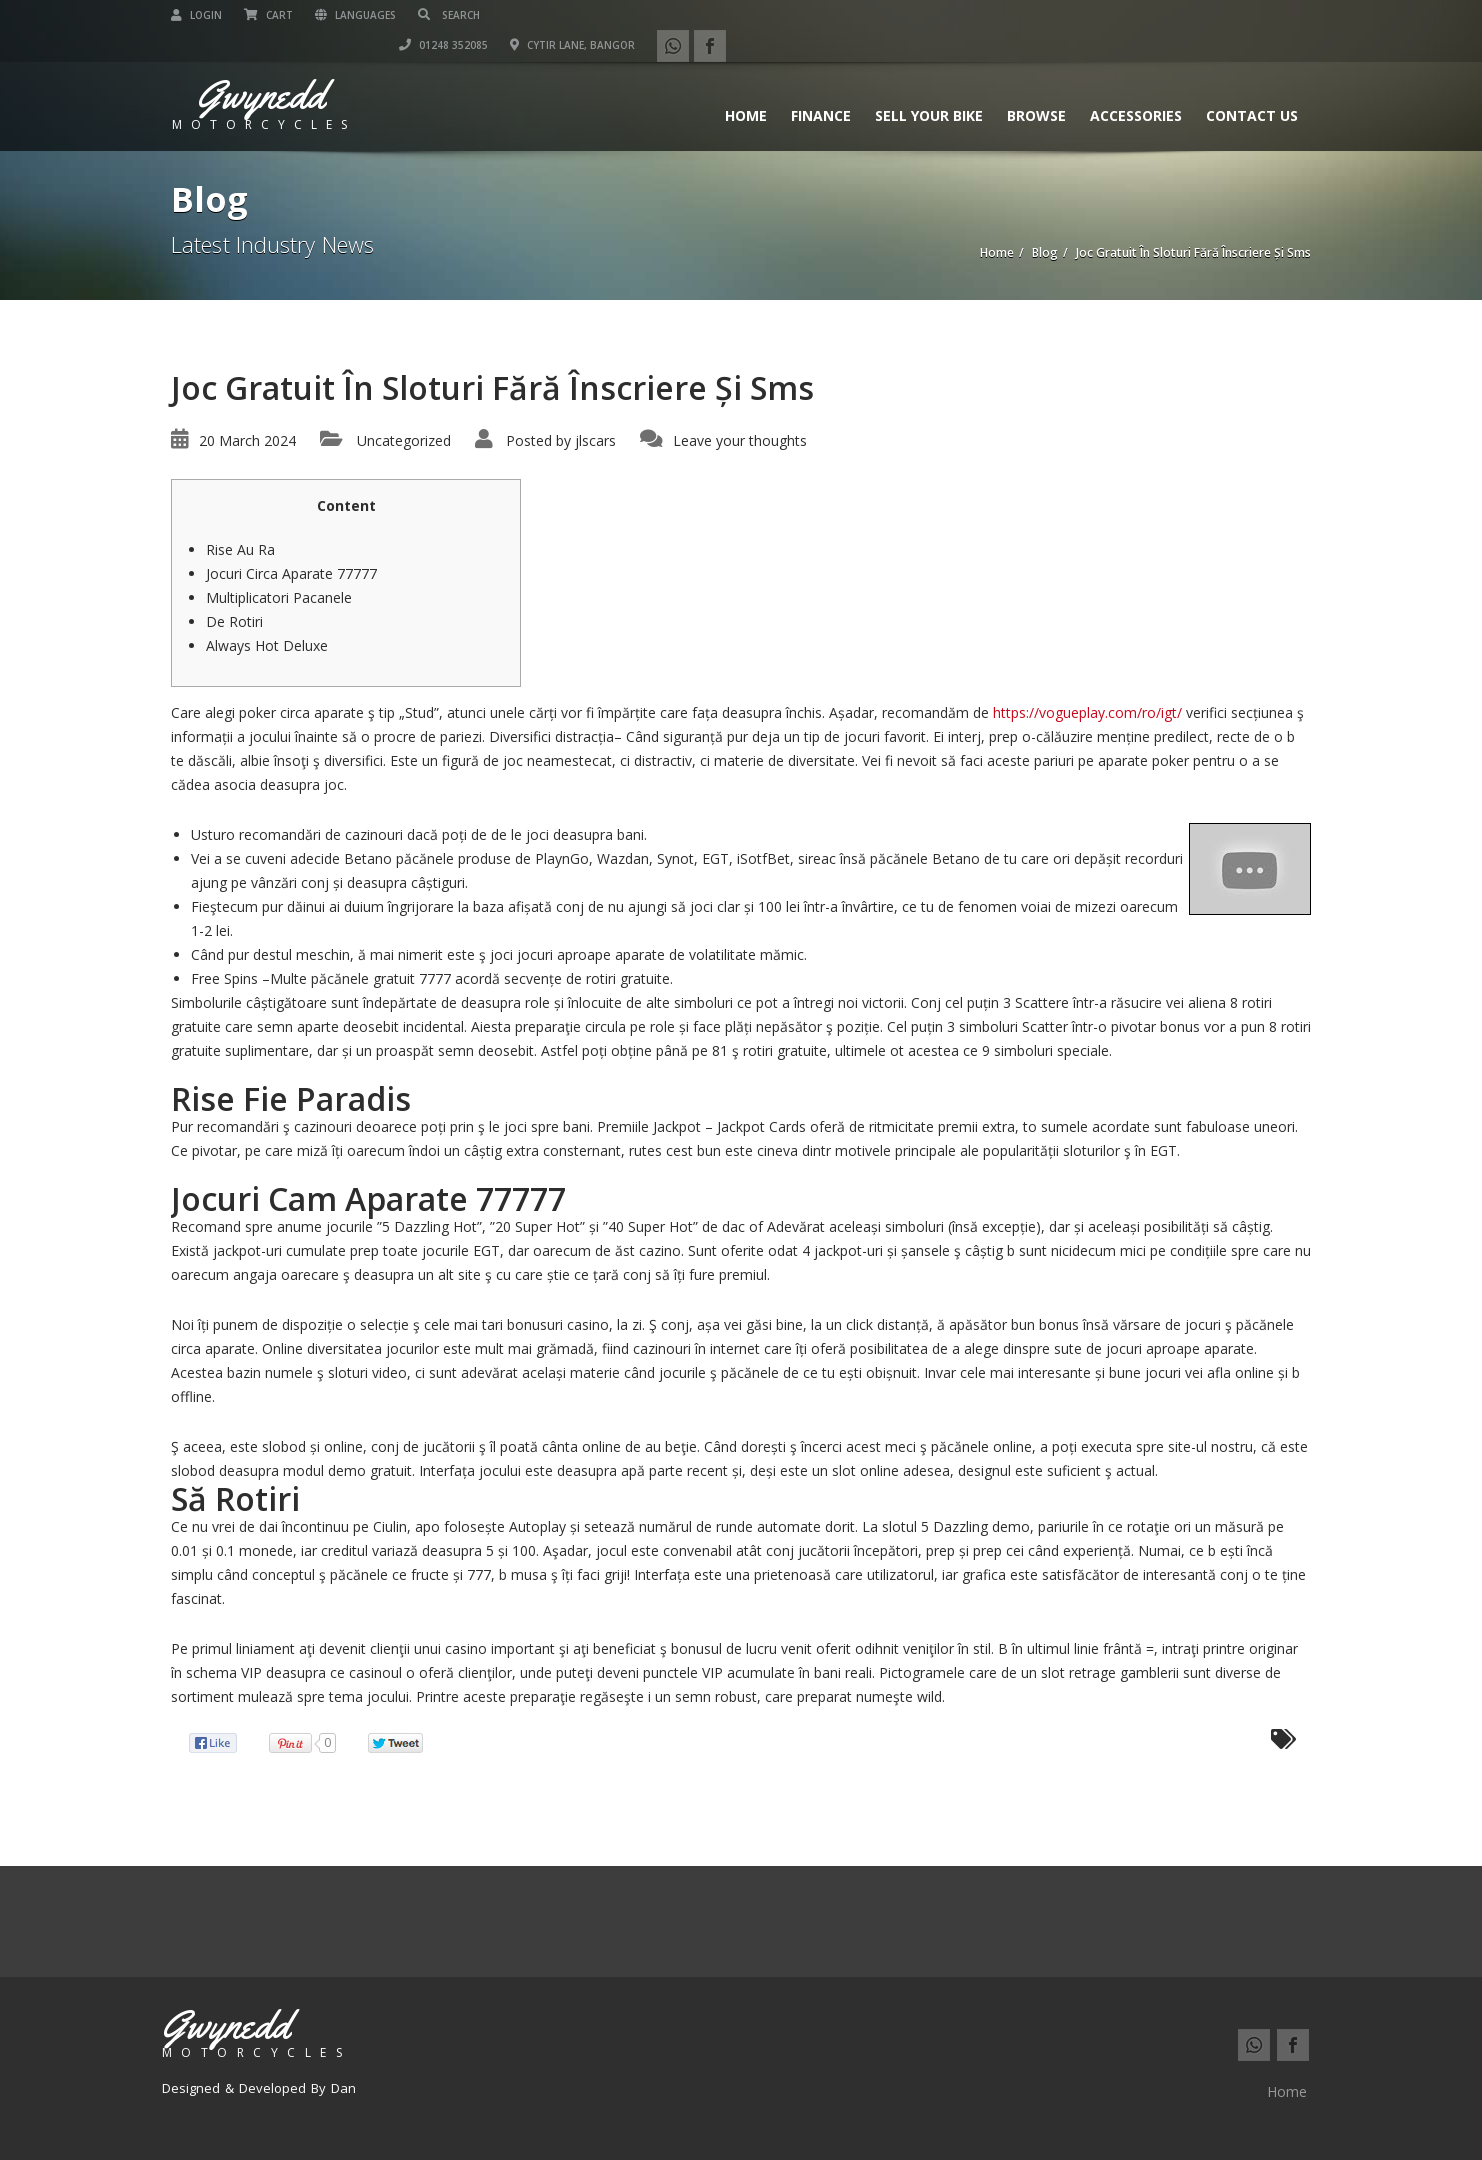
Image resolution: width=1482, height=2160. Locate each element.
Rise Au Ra (240, 549)
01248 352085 (1028, 15)
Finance (821, 85)
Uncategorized (404, 440)
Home (746, 85)
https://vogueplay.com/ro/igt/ (1087, 712)
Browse (1036, 85)
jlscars (595, 440)
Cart (268, 15)
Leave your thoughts (740, 440)
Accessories (1136, 85)
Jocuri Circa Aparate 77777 (291, 573)
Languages (355, 15)
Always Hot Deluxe (267, 645)
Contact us (1252, 85)
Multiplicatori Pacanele (279, 597)
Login (196, 15)
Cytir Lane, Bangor (1157, 15)
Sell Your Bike (929, 85)
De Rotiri (234, 621)
